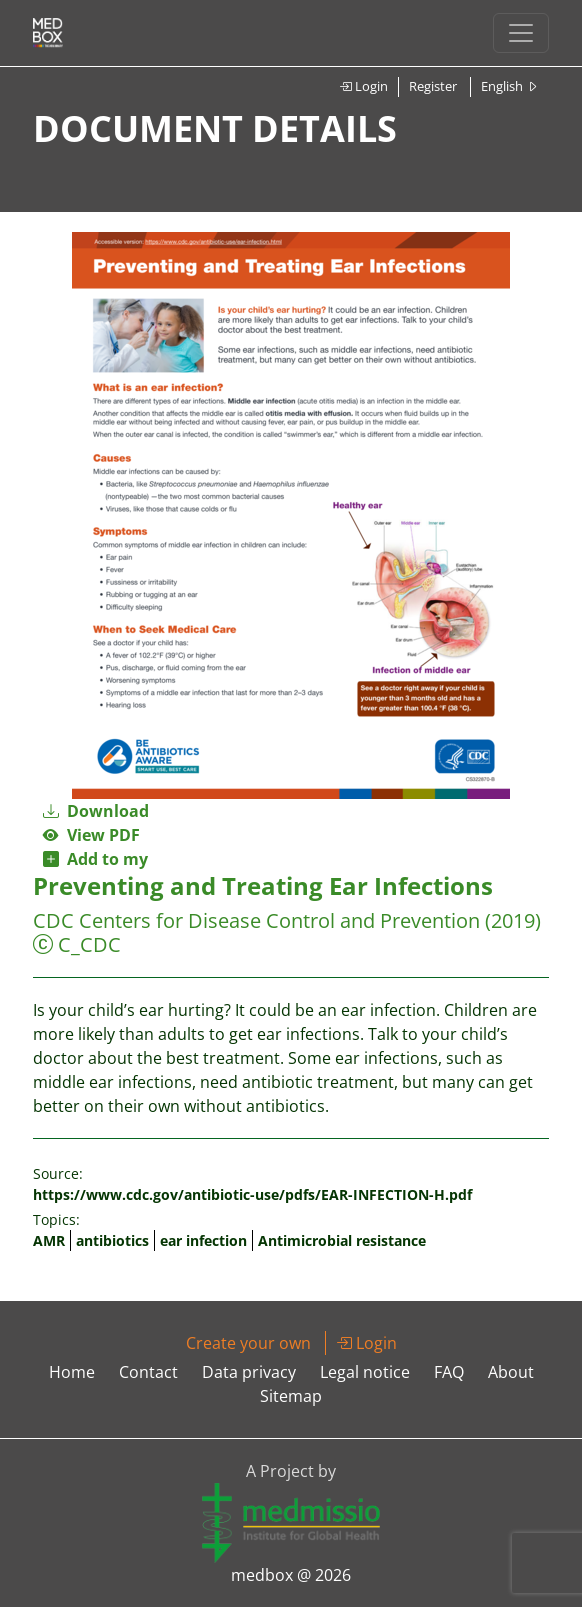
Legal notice (365, 1372)
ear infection (203, 1240)
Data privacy (249, 1372)
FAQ (449, 1372)
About (511, 1372)
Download (96, 811)
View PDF (91, 835)
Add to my (95, 859)
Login (363, 86)
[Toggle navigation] (521, 33)
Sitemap (291, 1396)
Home (72, 1372)
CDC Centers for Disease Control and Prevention (256, 920)
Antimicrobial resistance (342, 1240)
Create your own (248, 1343)
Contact (148, 1372)
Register (433, 86)
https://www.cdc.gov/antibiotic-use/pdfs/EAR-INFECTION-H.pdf (252, 1194)
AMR (49, 1240)
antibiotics (112, 1240)
